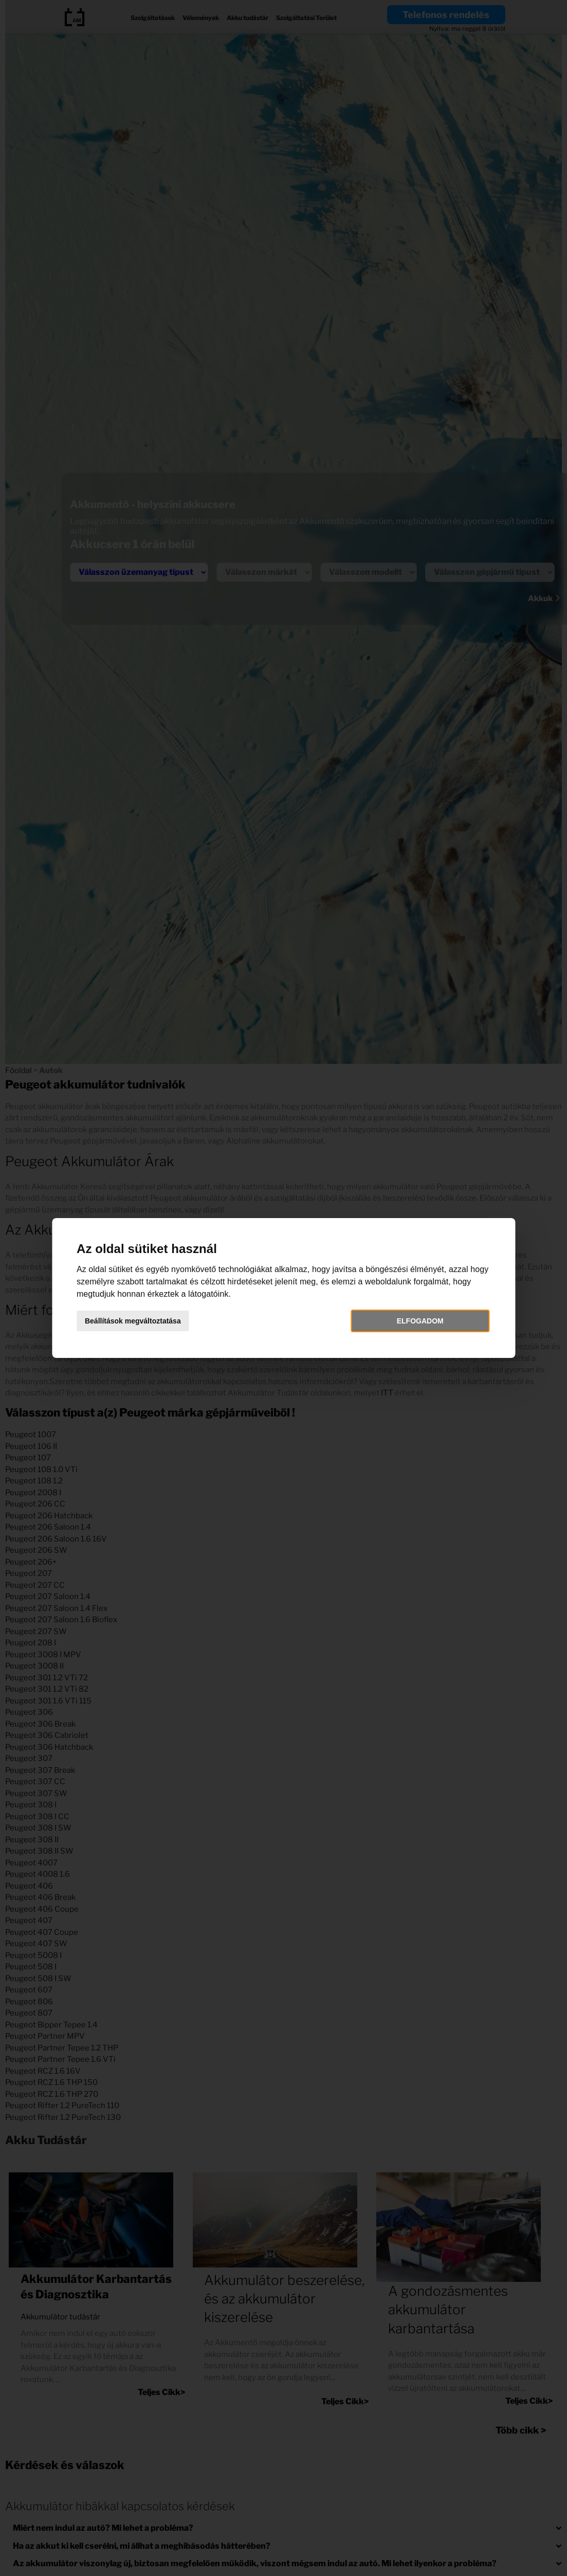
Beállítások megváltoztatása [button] (133, 1321)
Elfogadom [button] (419, 1321)
